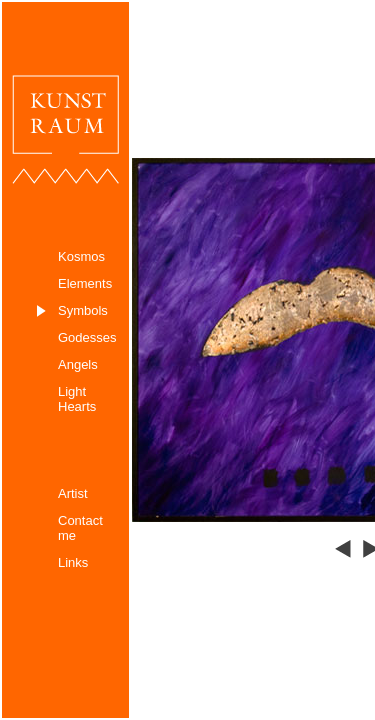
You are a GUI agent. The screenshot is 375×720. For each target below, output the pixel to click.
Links (73, 562)
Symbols (83, 310)
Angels (78, 364)
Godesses (87, 337)
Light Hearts (77, 399)
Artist (73, 493)
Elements (85, 283)
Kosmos (81, 256)
